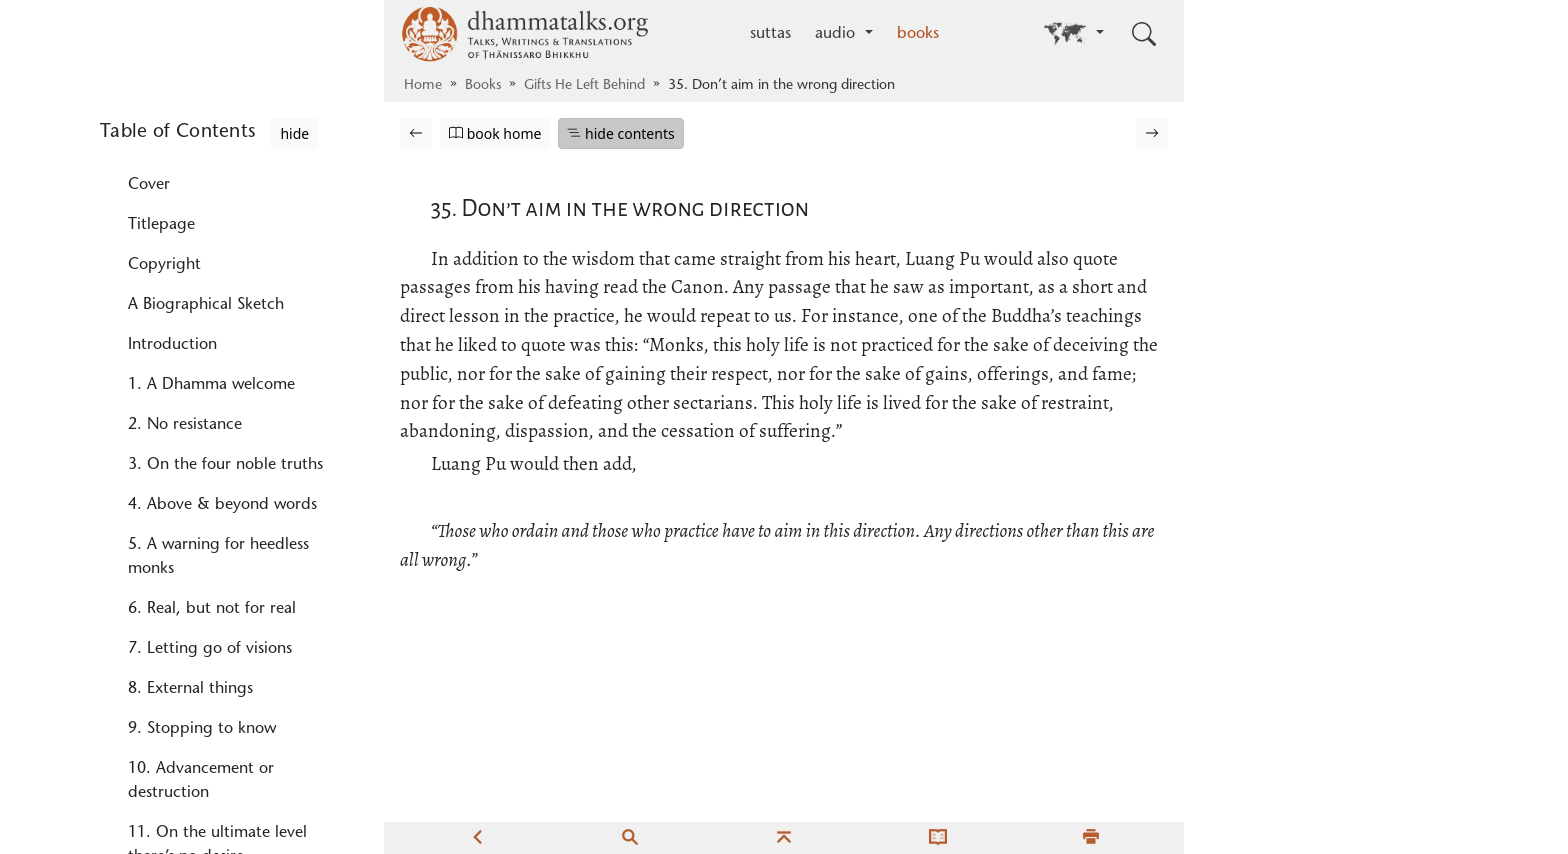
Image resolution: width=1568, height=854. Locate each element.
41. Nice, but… (183, 810)
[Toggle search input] (1144, 34)
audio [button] (837, 34)
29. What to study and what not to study (229, 198)
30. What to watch (195, 250)
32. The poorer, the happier (227, 330)
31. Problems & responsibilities (238, 290)
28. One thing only (196, 146)
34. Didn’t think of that (211, 410)
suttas (770, 34)
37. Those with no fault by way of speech (238, 566)
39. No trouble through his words (224, 694)
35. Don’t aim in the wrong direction (226, 462)
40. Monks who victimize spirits (217, 758)
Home (423, 86)
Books (483, 86)
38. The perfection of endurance (203, 630)
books (918, 34)
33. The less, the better (210, 370)
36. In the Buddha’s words (221, 514)
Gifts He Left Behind (584, 86)
